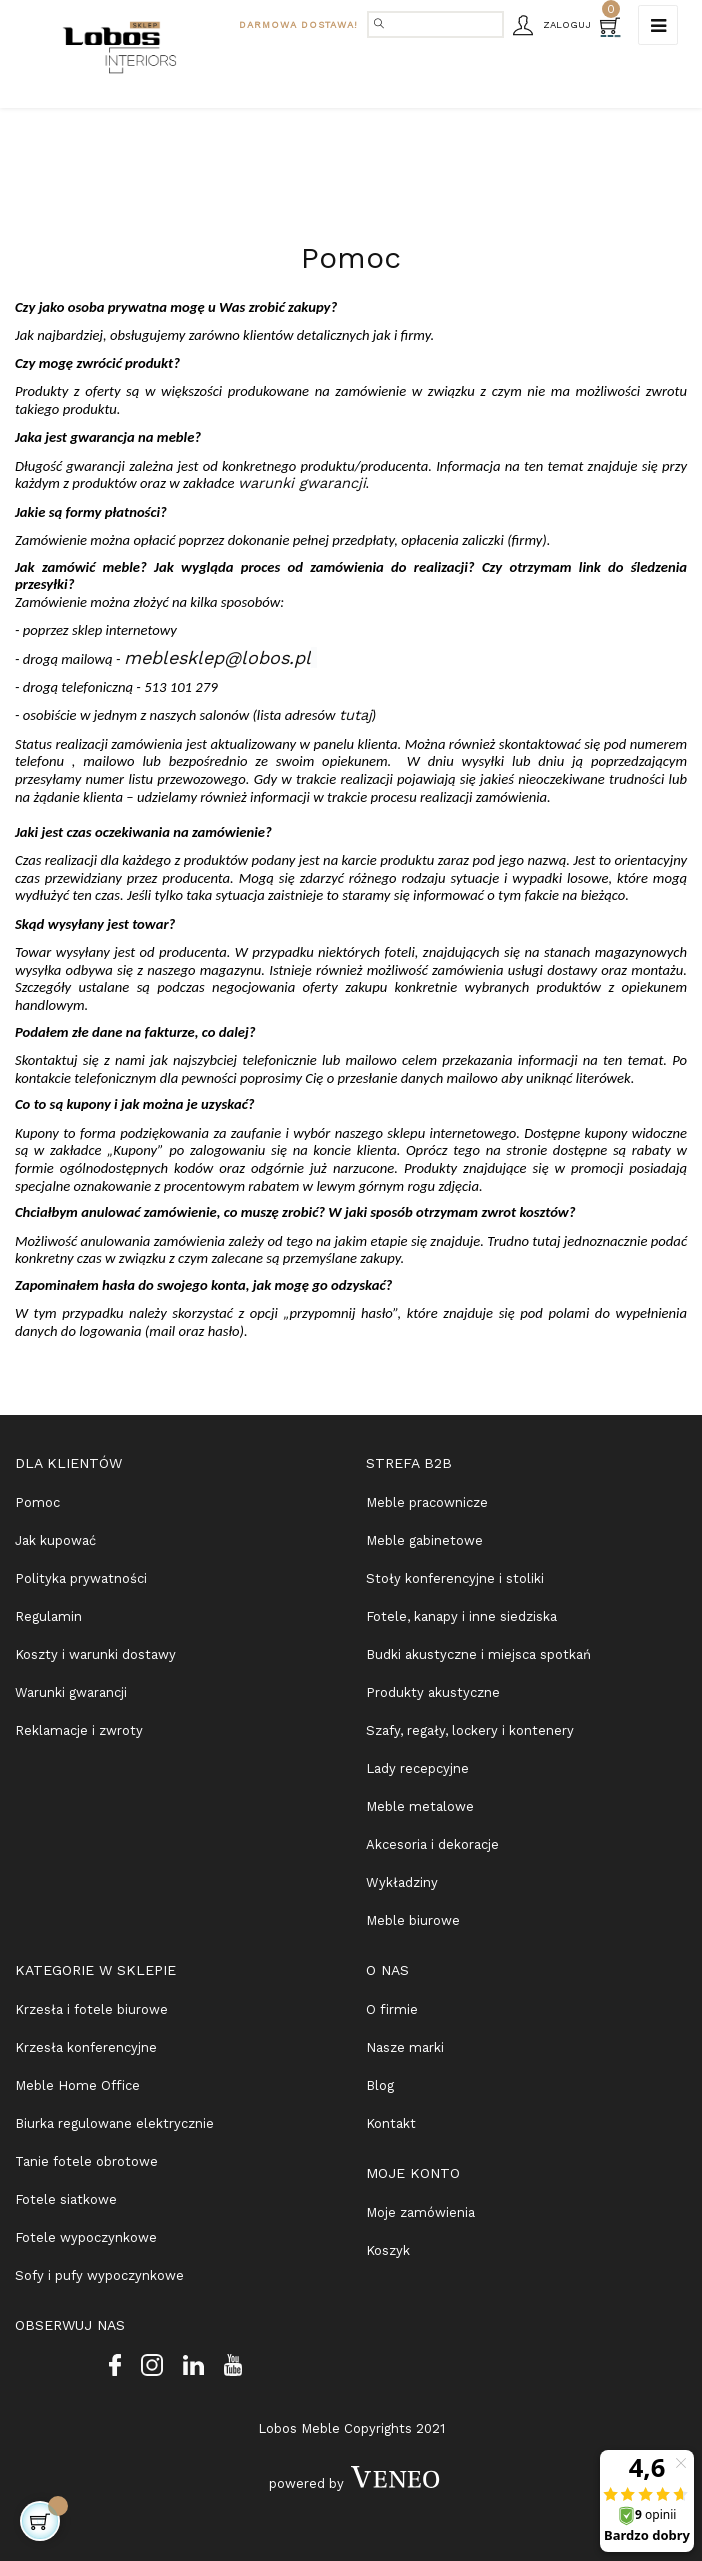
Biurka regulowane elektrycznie (114, 2123)
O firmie (392, 2009)
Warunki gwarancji (71, 1692)
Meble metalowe (420, 1806)
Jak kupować (55, 1540)
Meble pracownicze (427, 1502)
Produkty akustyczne (433, 1692)
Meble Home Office (77, 2085)
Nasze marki (405, 2047)
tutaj (355, 715)
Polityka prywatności (81, 1578)
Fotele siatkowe (66, 2199)
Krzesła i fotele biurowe (91, 2009)
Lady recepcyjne (417, 1768)
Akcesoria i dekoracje (432, 1844)
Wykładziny (402, 1882)
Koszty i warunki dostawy (95, 1654)
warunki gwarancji (302, 483)
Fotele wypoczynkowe (86, 2237)
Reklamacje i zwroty (79, 1730)
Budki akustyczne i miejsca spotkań (478, 1654)
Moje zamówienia (420, 2212)
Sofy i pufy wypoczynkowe (99, 2275)
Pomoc (37, 1502)
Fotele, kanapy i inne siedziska (461, 1616)
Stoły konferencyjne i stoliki (455, 1578)
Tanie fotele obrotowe (86, 2161)
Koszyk (388, 2250)
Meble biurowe (413, 1920)
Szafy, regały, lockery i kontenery (470, 1730)
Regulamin (48, 1616)
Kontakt (391, 2123)
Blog (380, 2085)
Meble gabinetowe (424, 1540)
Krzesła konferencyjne (86, 2047)
